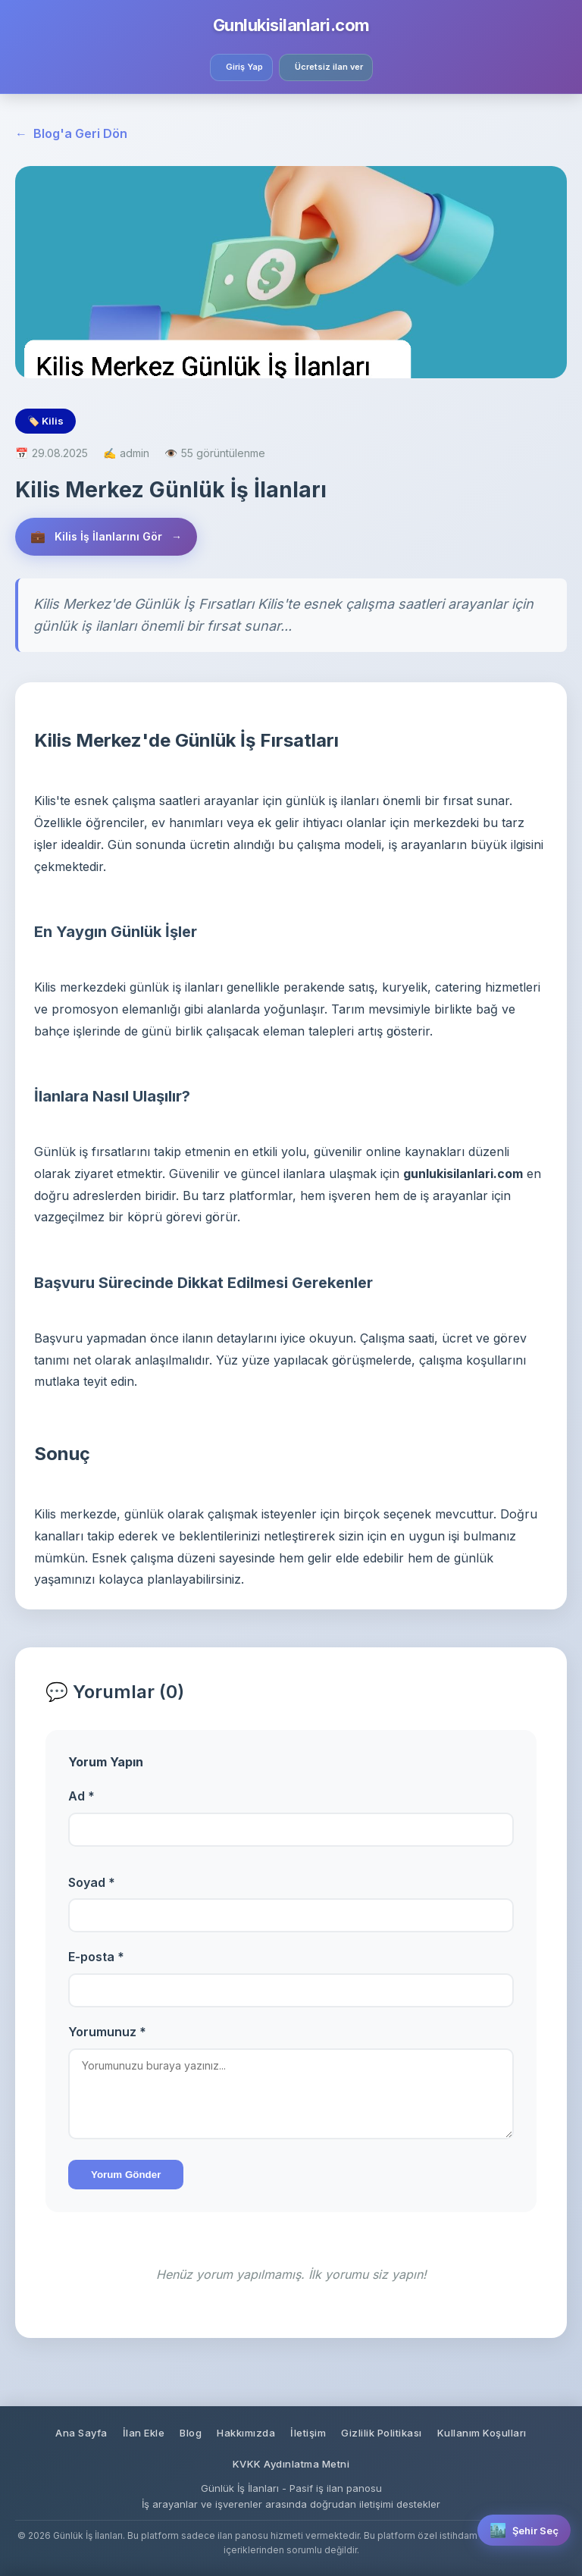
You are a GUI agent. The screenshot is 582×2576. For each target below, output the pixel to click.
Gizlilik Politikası (381, 2433)
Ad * (81, 1796)
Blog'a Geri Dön (71, 134)
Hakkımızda (246, 2433)
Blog (191, 2433)
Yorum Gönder (126, 2174)
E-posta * (96, 1956)
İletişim (308, 2433)
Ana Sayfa (81, 2433)
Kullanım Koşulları (482, 2433)
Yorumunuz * (107, 2031)
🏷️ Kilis (45, 421)
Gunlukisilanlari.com (291, 25)
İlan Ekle (144, 2433)
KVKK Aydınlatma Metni (291, 2464)
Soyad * (91, 1882)
